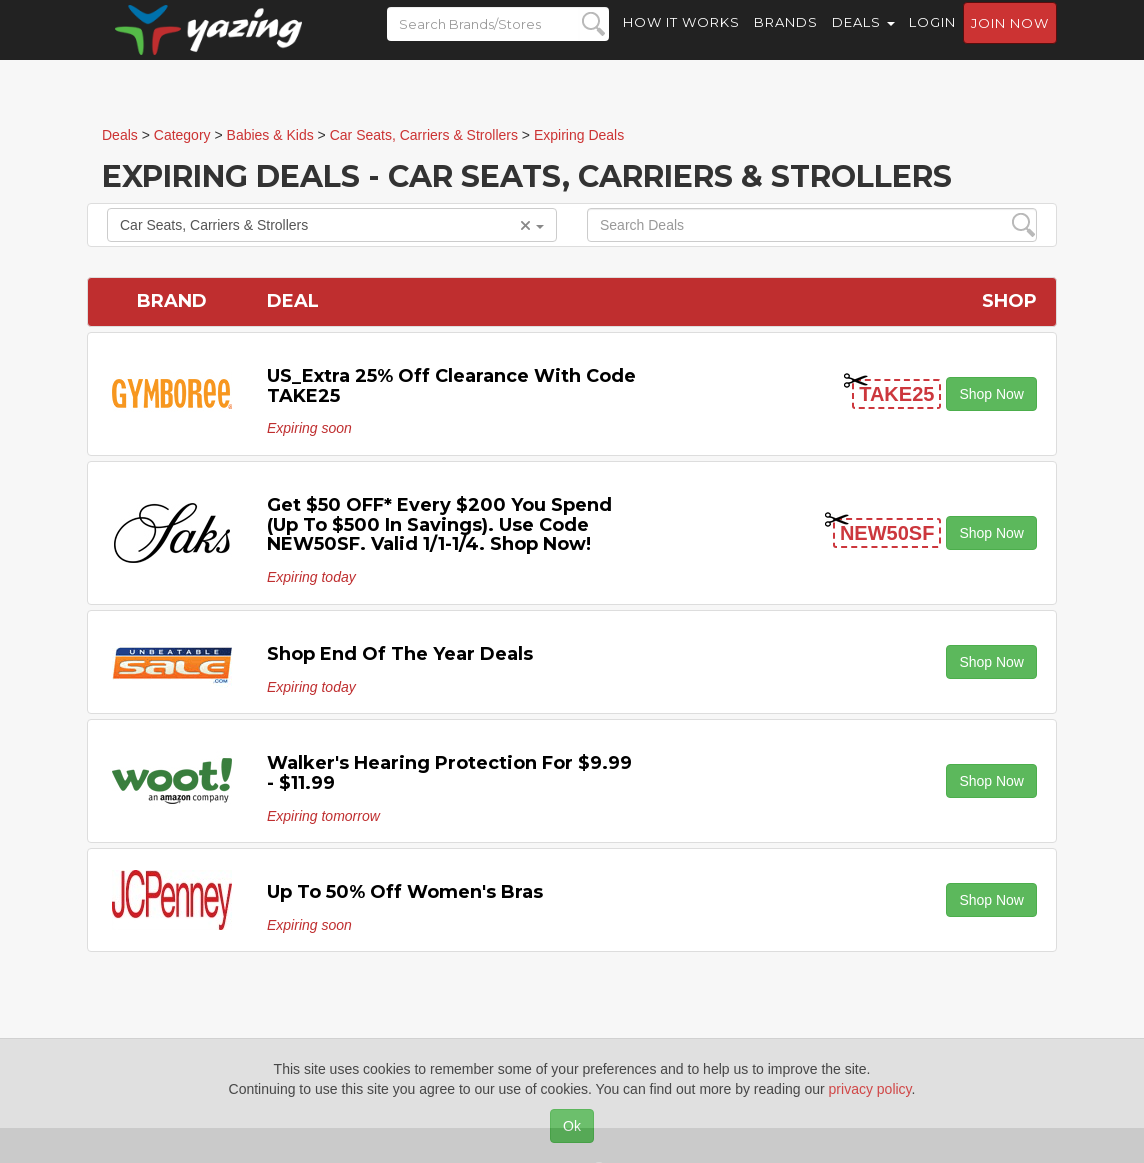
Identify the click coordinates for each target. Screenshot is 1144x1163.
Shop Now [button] (991, 394)
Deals (863, 40)
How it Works (681, 40)
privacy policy (870, 1089)
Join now (1010, 41)
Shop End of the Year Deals (400, 654)
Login (932, 40)
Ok (572, 1126)
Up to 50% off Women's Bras (405, 892)
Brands (786, 40)
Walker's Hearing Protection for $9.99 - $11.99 (449, 773)
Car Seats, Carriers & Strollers (332, 225)
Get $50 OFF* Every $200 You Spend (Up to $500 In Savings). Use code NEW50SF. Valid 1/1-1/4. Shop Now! (439, 525)
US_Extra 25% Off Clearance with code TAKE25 (451, 386)
